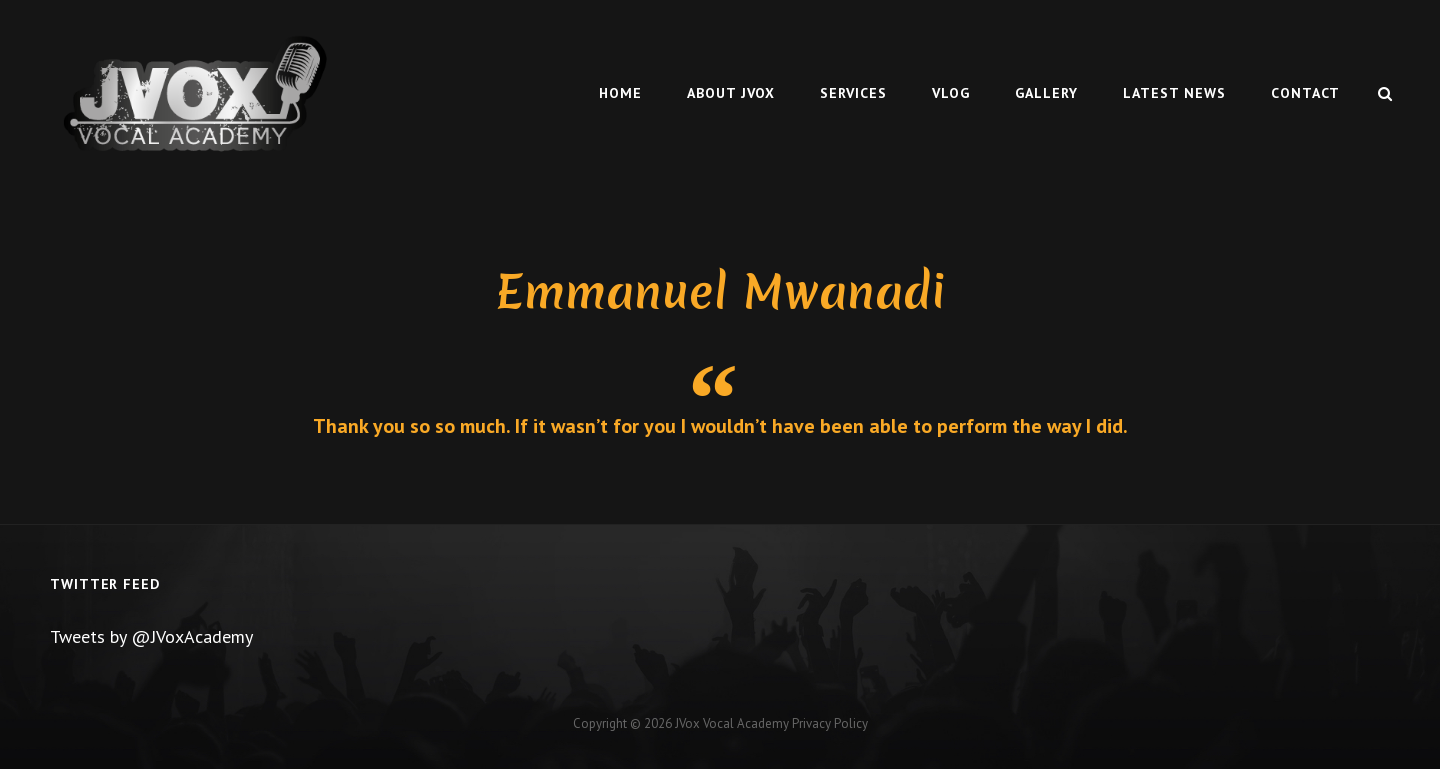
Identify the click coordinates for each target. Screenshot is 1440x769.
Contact (1305, 93)
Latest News (1174, 93)
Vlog (951, 93)
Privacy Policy (830, 723)
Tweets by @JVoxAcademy (151, 636)
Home (620, 93)
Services (853, 93)
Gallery (1046, 93)
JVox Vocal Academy (732, 723)
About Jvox (731, 93)
